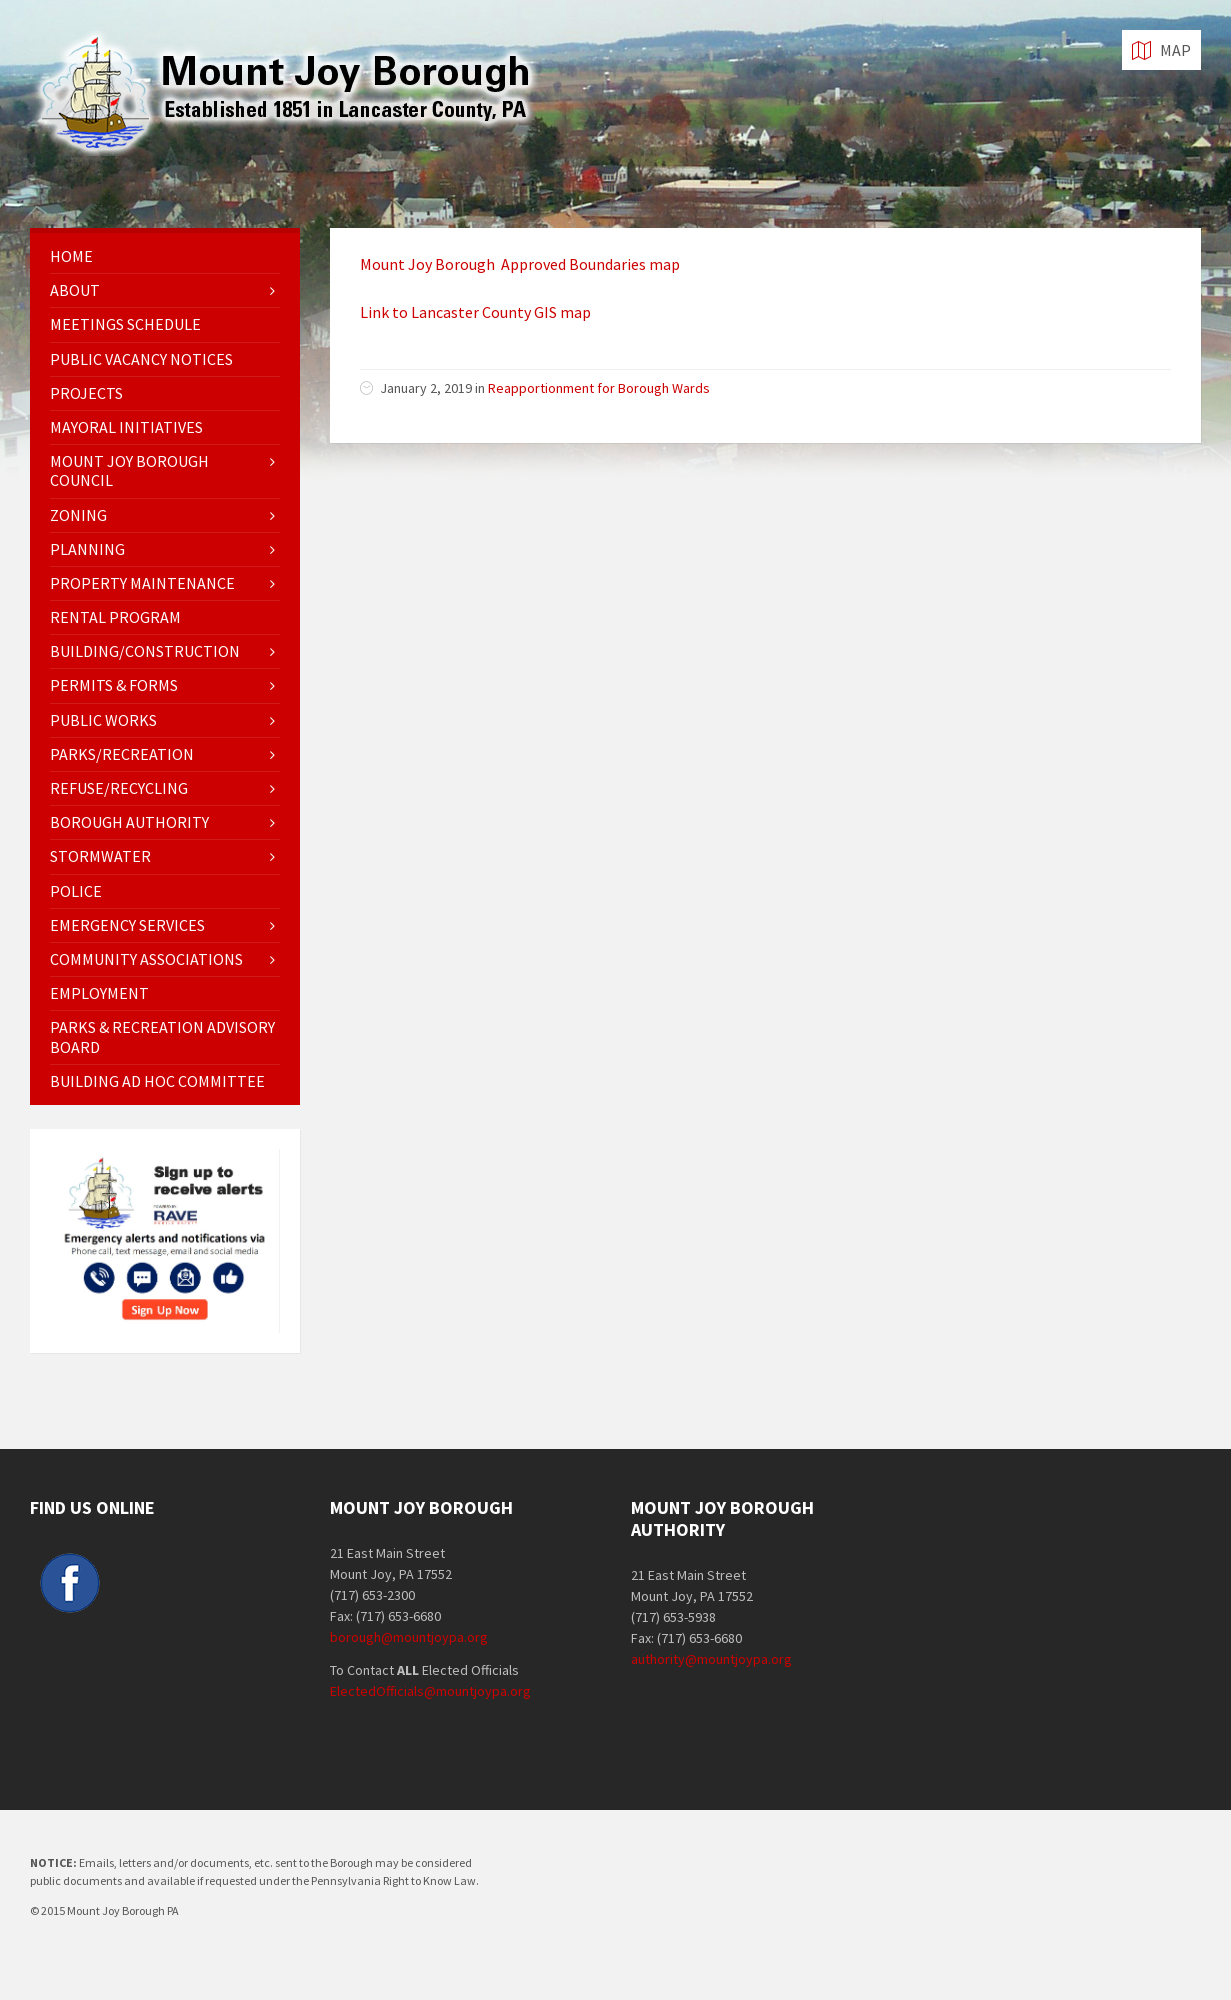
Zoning (78, 515)
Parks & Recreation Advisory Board (162, 1036)
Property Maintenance (142, 583)
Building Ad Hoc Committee (157, 1081)
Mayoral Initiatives (126, 427)
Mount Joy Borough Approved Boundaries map (520, 264)
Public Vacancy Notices (141, 359)
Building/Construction (145, 651)
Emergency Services (127, 925)
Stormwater (100, 856)
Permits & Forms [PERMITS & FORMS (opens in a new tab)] (114, 685)
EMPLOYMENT (99, 993)
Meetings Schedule (125, 324)
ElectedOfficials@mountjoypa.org (430, 1691)
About (75, 290)
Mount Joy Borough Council (129, 470)
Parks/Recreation (122, 754)
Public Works (103, 720)
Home (71, 256)
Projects (86, 393)
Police (76, 891)
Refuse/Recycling (119, 788)
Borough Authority (129, 822)
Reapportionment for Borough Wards (599, 388)
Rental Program (115, 617)
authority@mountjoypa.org (711, 1659)
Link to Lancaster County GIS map (475, 312)
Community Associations (146, 959)
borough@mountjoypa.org (409, 1637)
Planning (87, 549)
